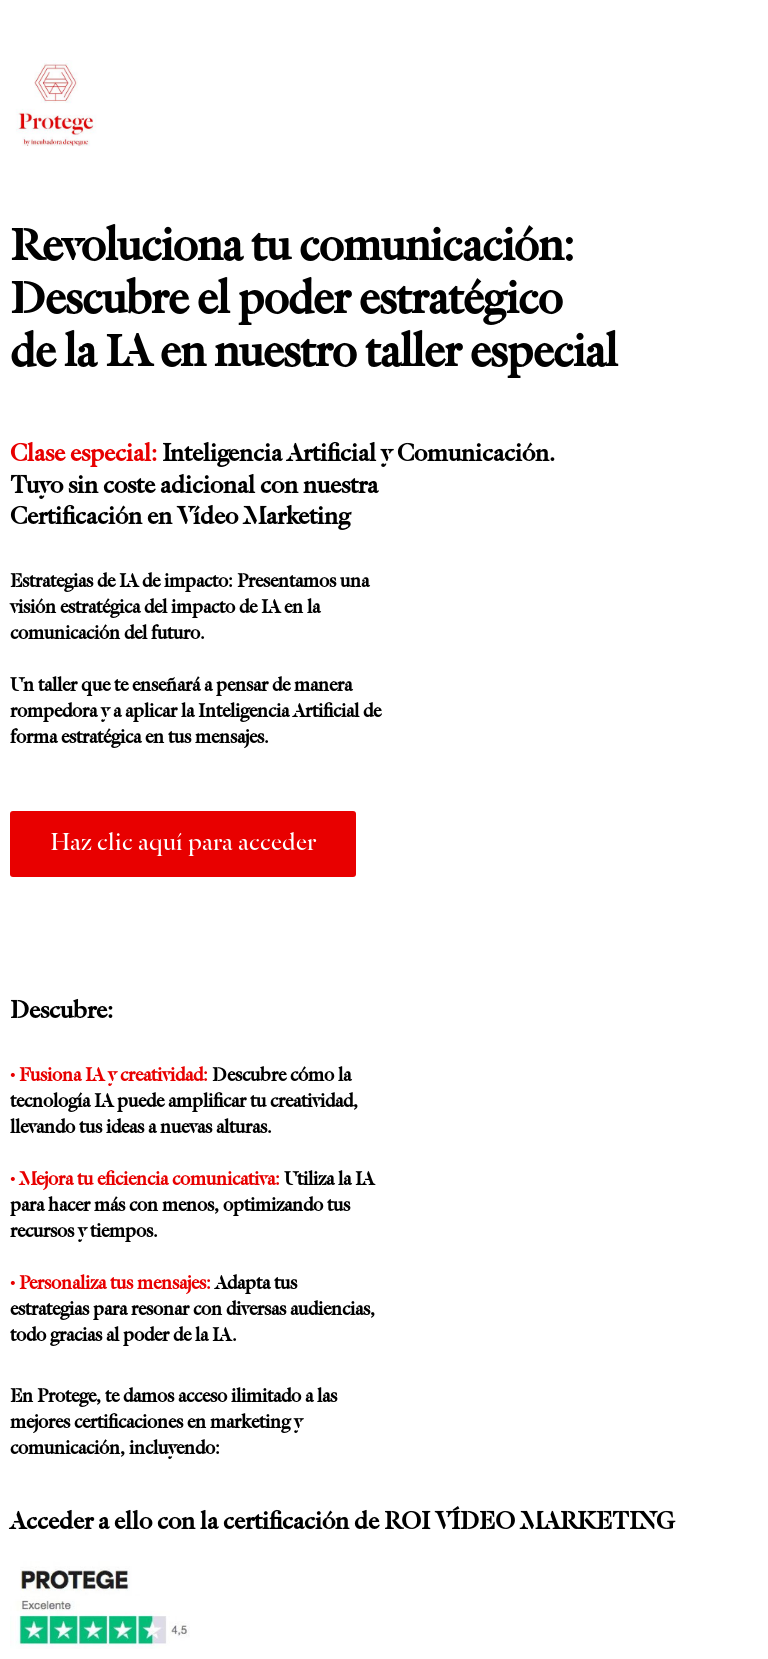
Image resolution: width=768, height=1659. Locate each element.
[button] (183, 844)
